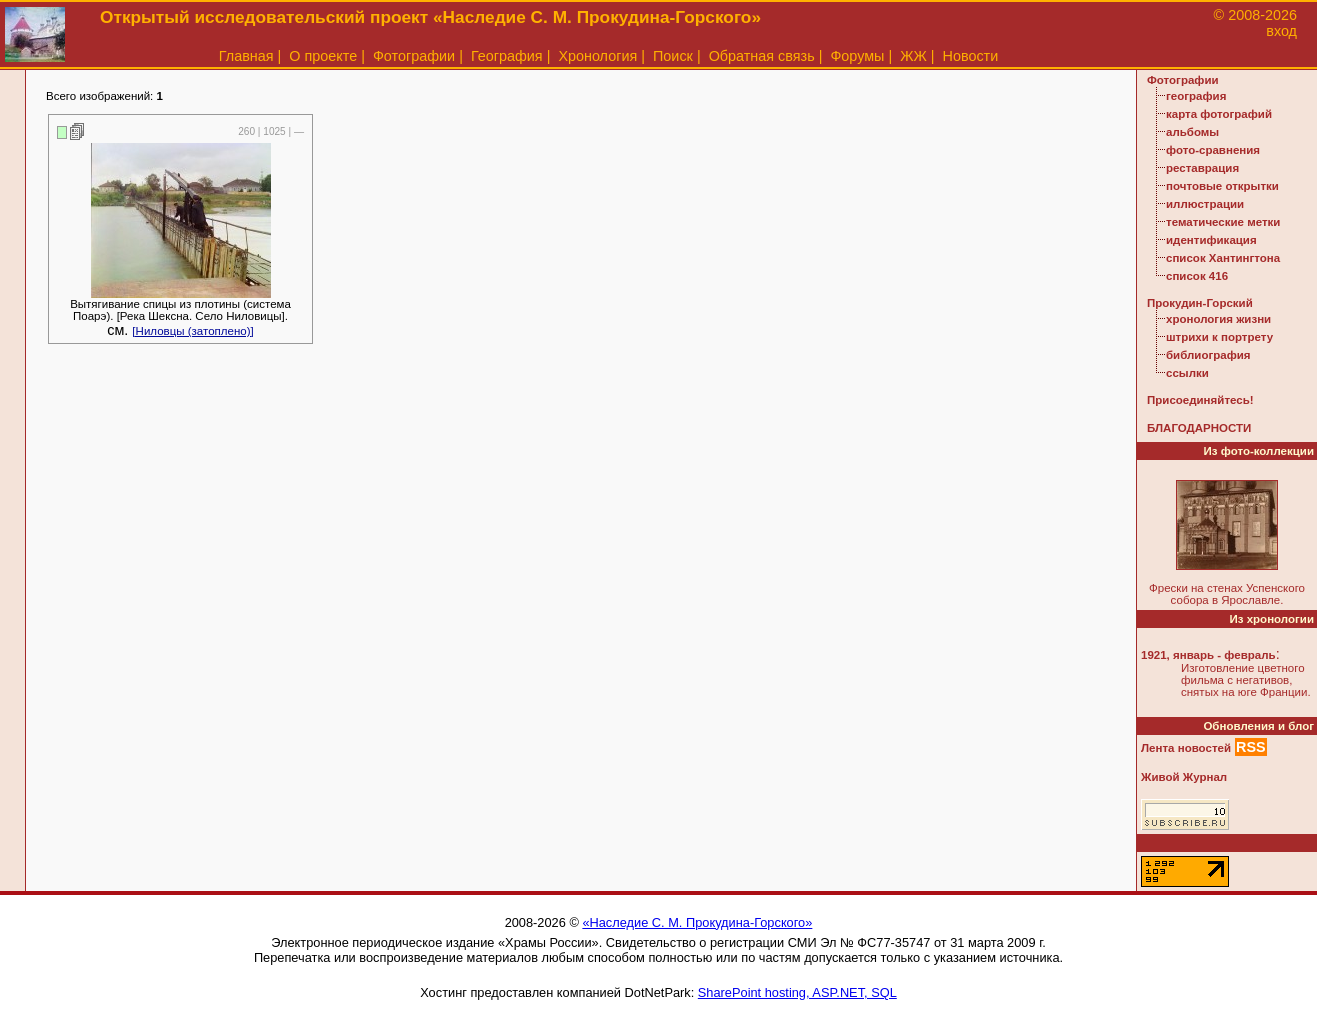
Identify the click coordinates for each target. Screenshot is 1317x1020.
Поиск (673, 56)
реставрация (1202, 168)
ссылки (1187, 373)
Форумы (857, 56)
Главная (246, 56)
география (1196, 96)
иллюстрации (1205, 204)
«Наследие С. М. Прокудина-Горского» (697, 922)
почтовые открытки (1222, 186)
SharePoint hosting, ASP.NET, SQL (797, 992)
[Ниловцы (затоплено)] (192, 331)
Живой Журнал (1184, 777)
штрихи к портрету (1219, 337)
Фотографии (414, 56)
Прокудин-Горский (1200, 303)
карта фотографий (1219, 114)
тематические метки (1223, 222)
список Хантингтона (1223, 258)
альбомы (1192, 132)
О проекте (323, 56)
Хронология (597, 56)
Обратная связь (762, 56)
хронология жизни (1218, 319)
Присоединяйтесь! (1200, 400)
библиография (1208, 355)
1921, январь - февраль (1208, 655)
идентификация (1211, 240)
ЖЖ (913, 56)
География (507, 56)
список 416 (1197, 276)
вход (1281, 31)
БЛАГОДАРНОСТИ (1199, 428)
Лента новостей (1186, 748)
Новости (971, 56)
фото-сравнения (1213, 150)
